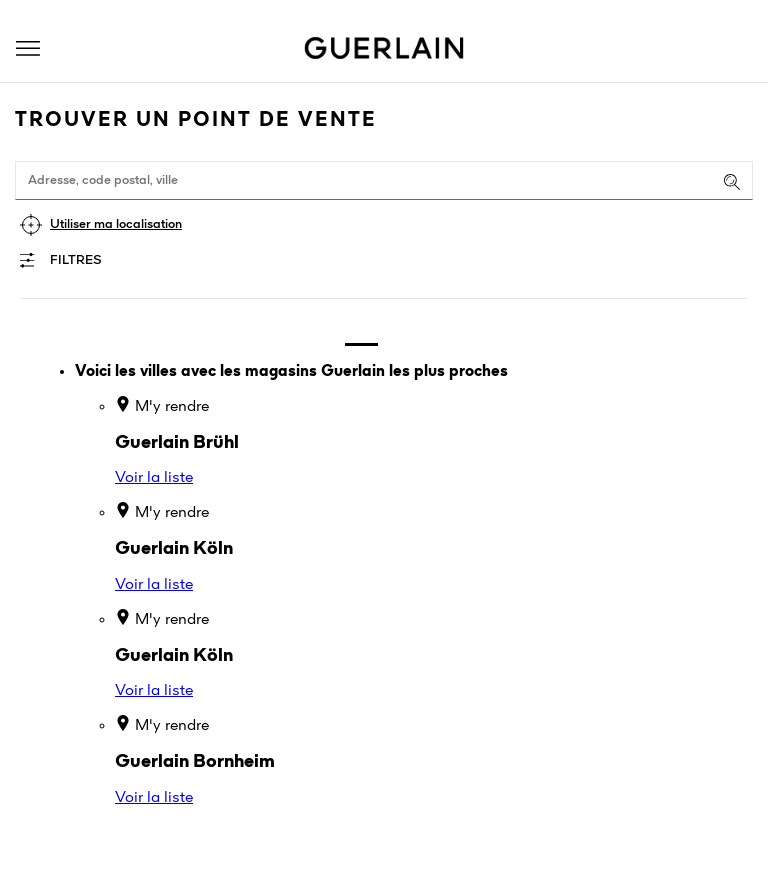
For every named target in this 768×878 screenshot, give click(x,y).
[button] (28, 48)
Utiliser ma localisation (116, 224)
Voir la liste (154, 478)
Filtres (76, 260)
